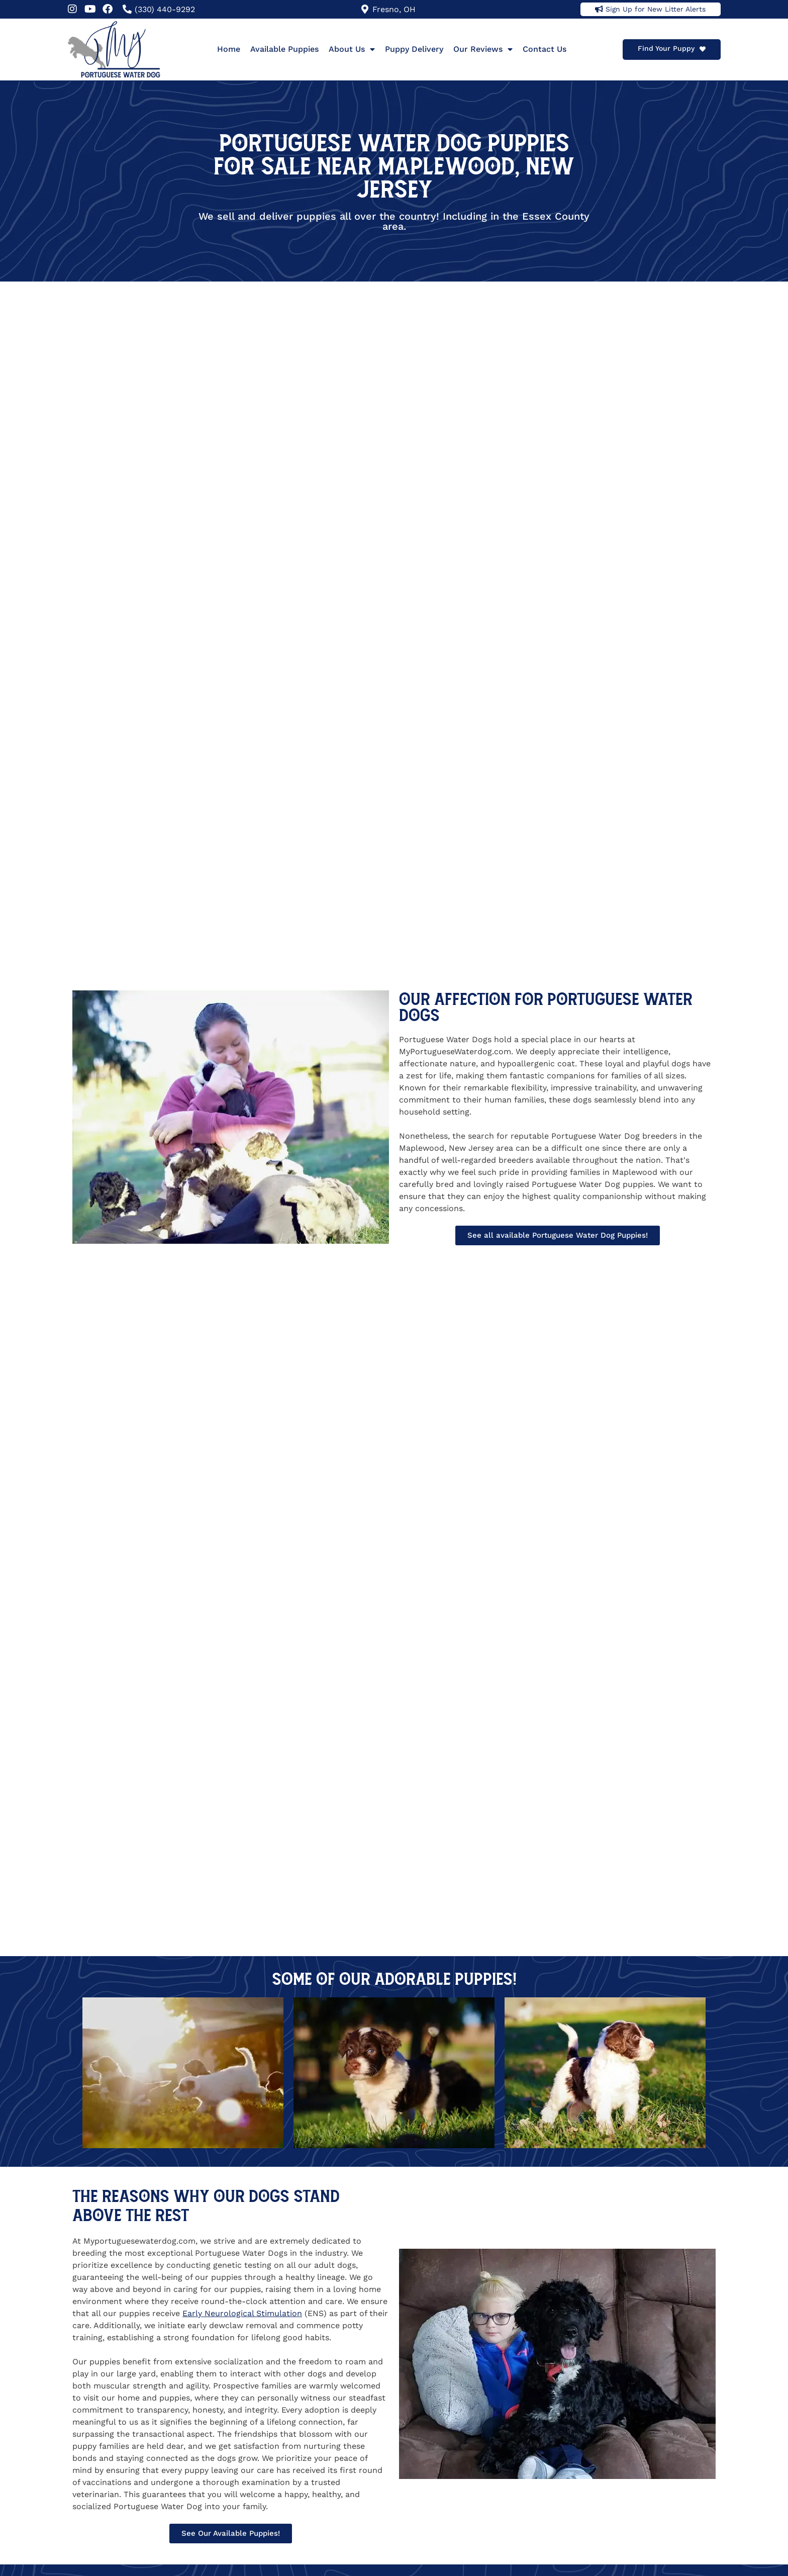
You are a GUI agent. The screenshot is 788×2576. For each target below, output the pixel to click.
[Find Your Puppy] (703, 49)
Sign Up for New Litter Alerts (656, 9)
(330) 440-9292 (165, 9)
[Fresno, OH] (364, 9)
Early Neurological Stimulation (242, 2313)
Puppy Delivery (414, 49)
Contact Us (544, 49)
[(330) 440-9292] (127, 9)
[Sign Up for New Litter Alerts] (599, 9)
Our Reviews (483, 49)
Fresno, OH (394, 9)
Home (228, 49)
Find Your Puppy (666, 48)
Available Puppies (284, 49)
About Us (352, 49)
